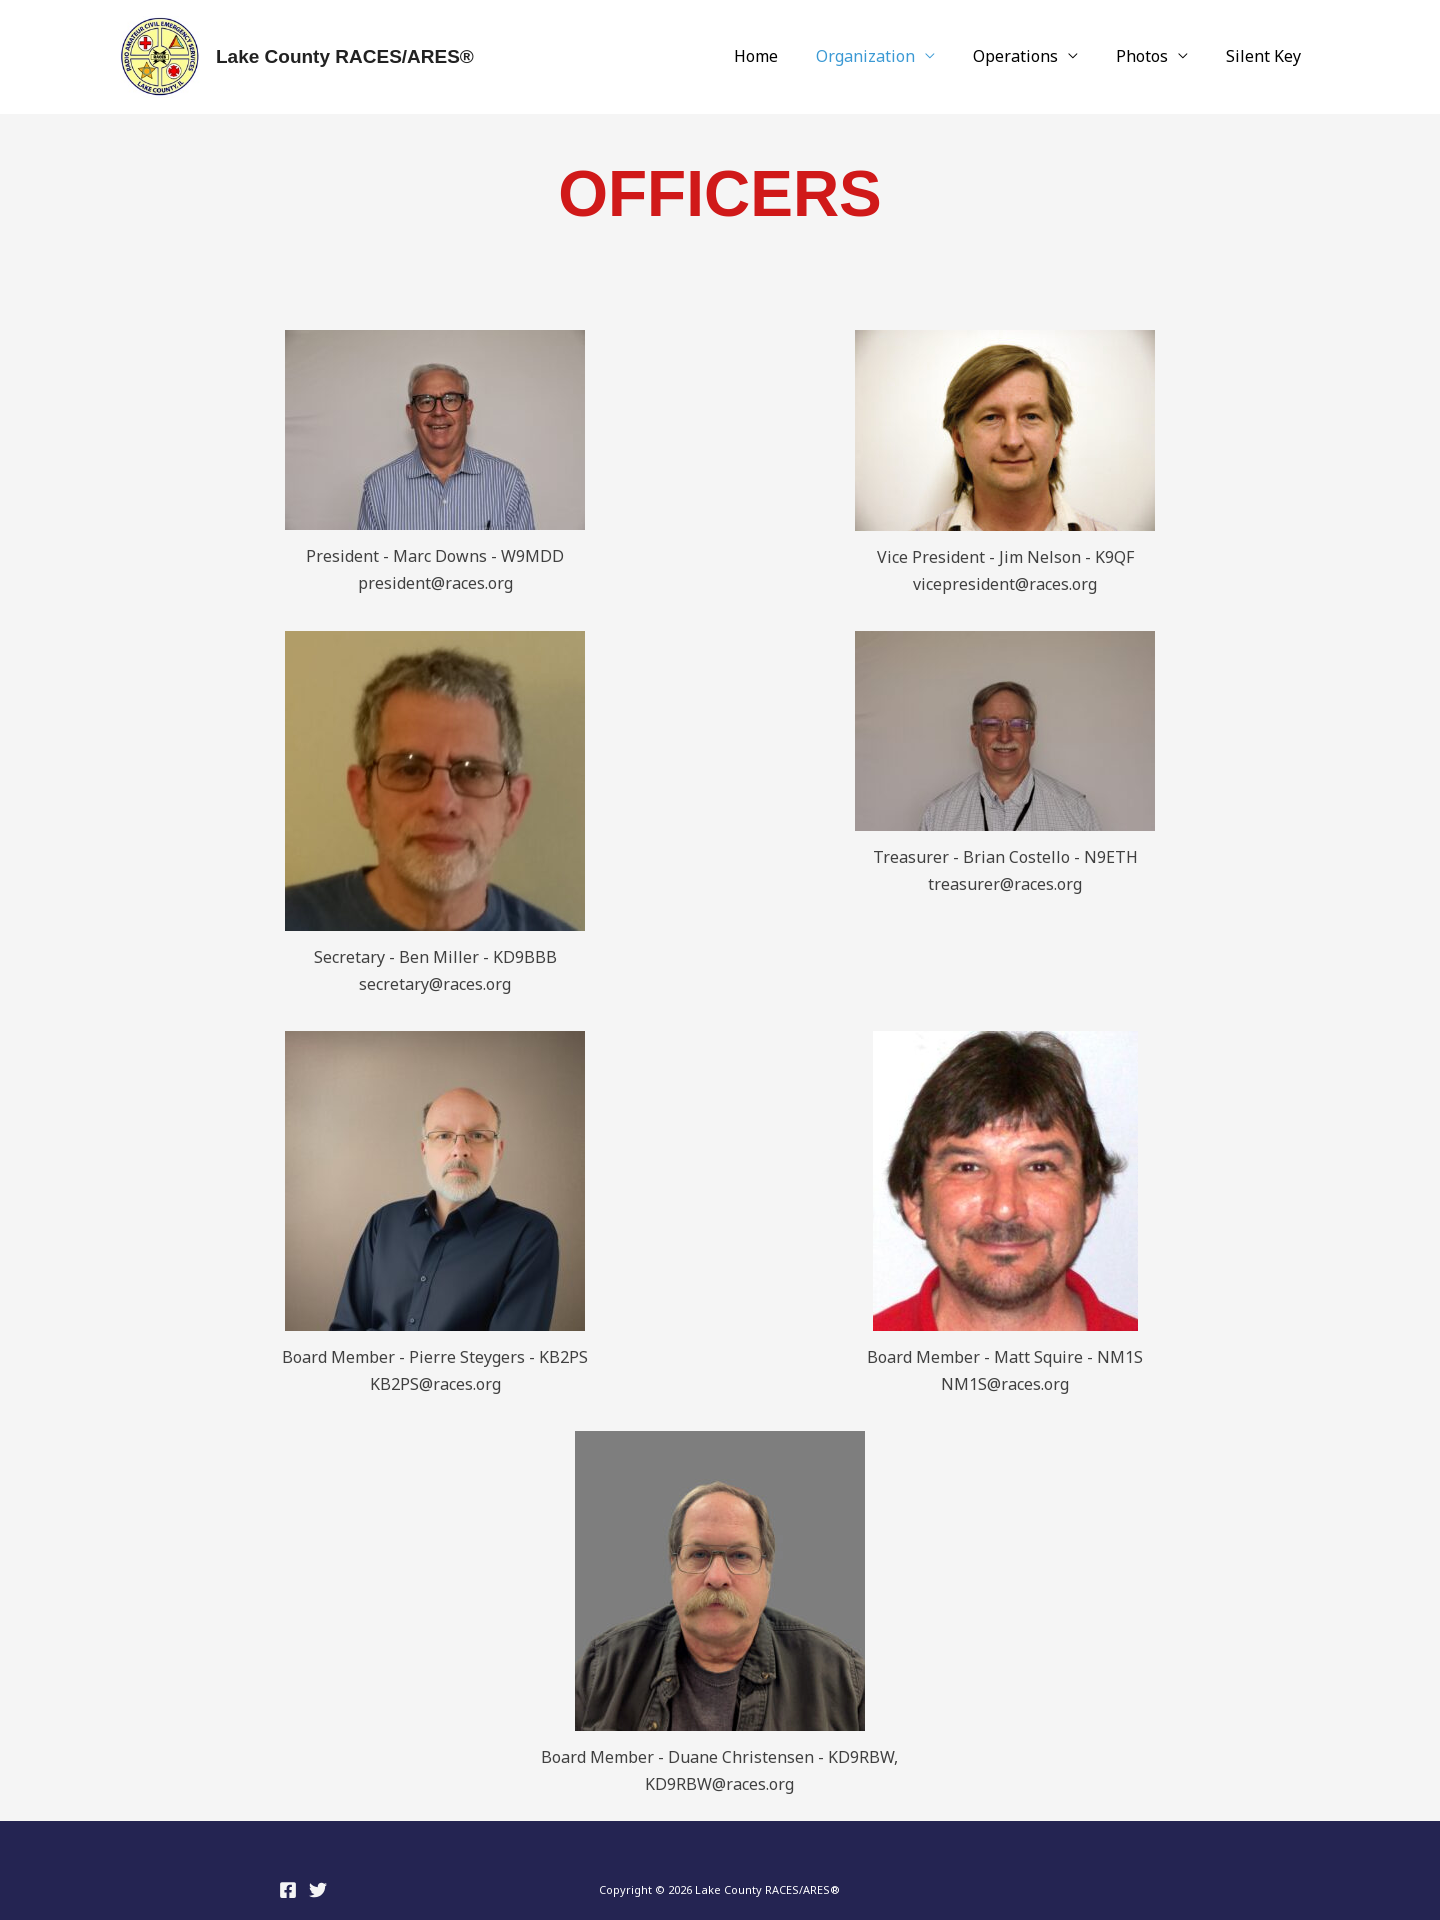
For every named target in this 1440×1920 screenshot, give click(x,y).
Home (783, 57)
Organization (886, 57)
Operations (1030, 57)
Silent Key (1266, 57)
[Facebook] (288, 1890)
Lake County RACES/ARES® (345, 56)
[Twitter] (318, 1890)
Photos (1151, 57)
